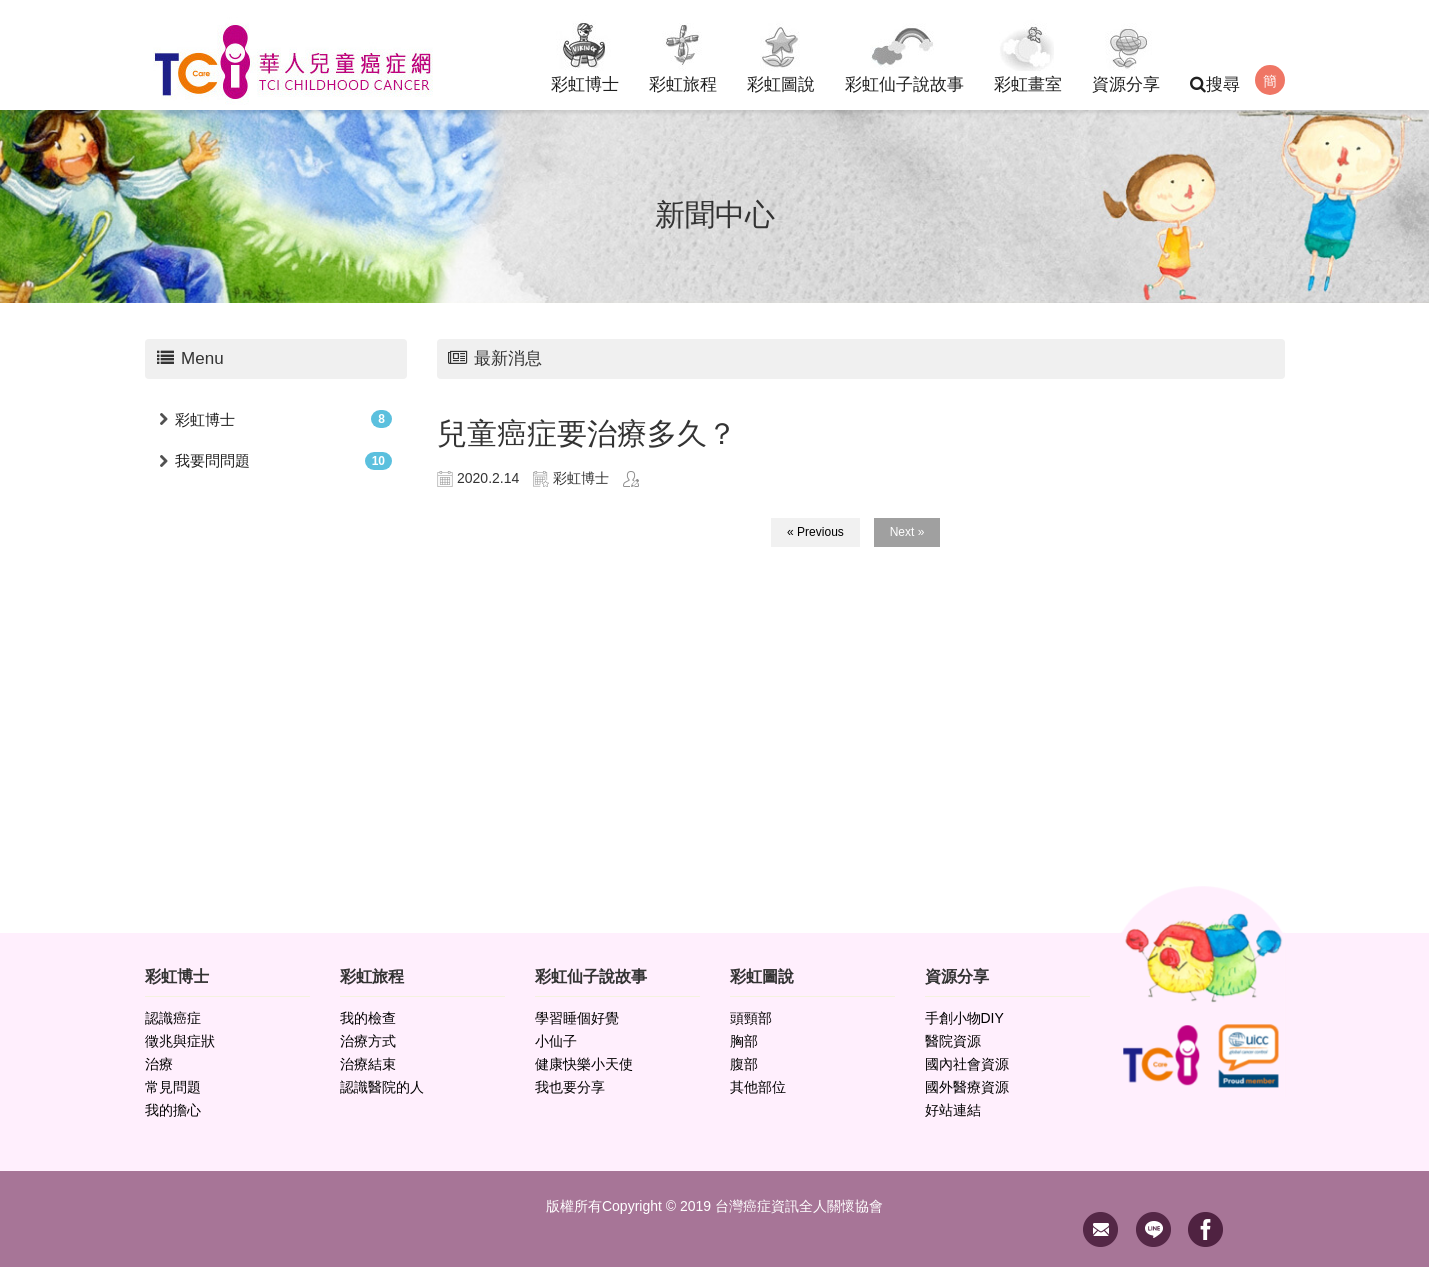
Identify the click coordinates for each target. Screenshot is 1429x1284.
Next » (907, 549)
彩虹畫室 (1028, 54)
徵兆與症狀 (180, 1058)
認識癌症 (173, 1035)
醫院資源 (953, 1058)
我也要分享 (570, 1104)
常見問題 (173, 1104)
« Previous (815, 549)
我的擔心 (173, 1127)
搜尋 (1215, 84)
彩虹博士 (585, 54)
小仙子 (556, 1058)
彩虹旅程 (683, 54)
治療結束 (368, 1081)
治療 (159, 1081)
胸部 (744, 1058)
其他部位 (758, 1104)
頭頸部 (751, 1035)
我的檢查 (368, 1035)
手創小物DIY (964, 1035)
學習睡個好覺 (577, 1035)
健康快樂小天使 (584, 1081)
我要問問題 (212, 477)
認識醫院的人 (382, 1104)
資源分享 (1126, 54)
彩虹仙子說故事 (904, 54)
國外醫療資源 (967, 1104)
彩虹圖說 (781, 54)
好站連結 (953, 1127)
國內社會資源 (967, 1081)
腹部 (744, 1081)
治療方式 (368, 1058)
